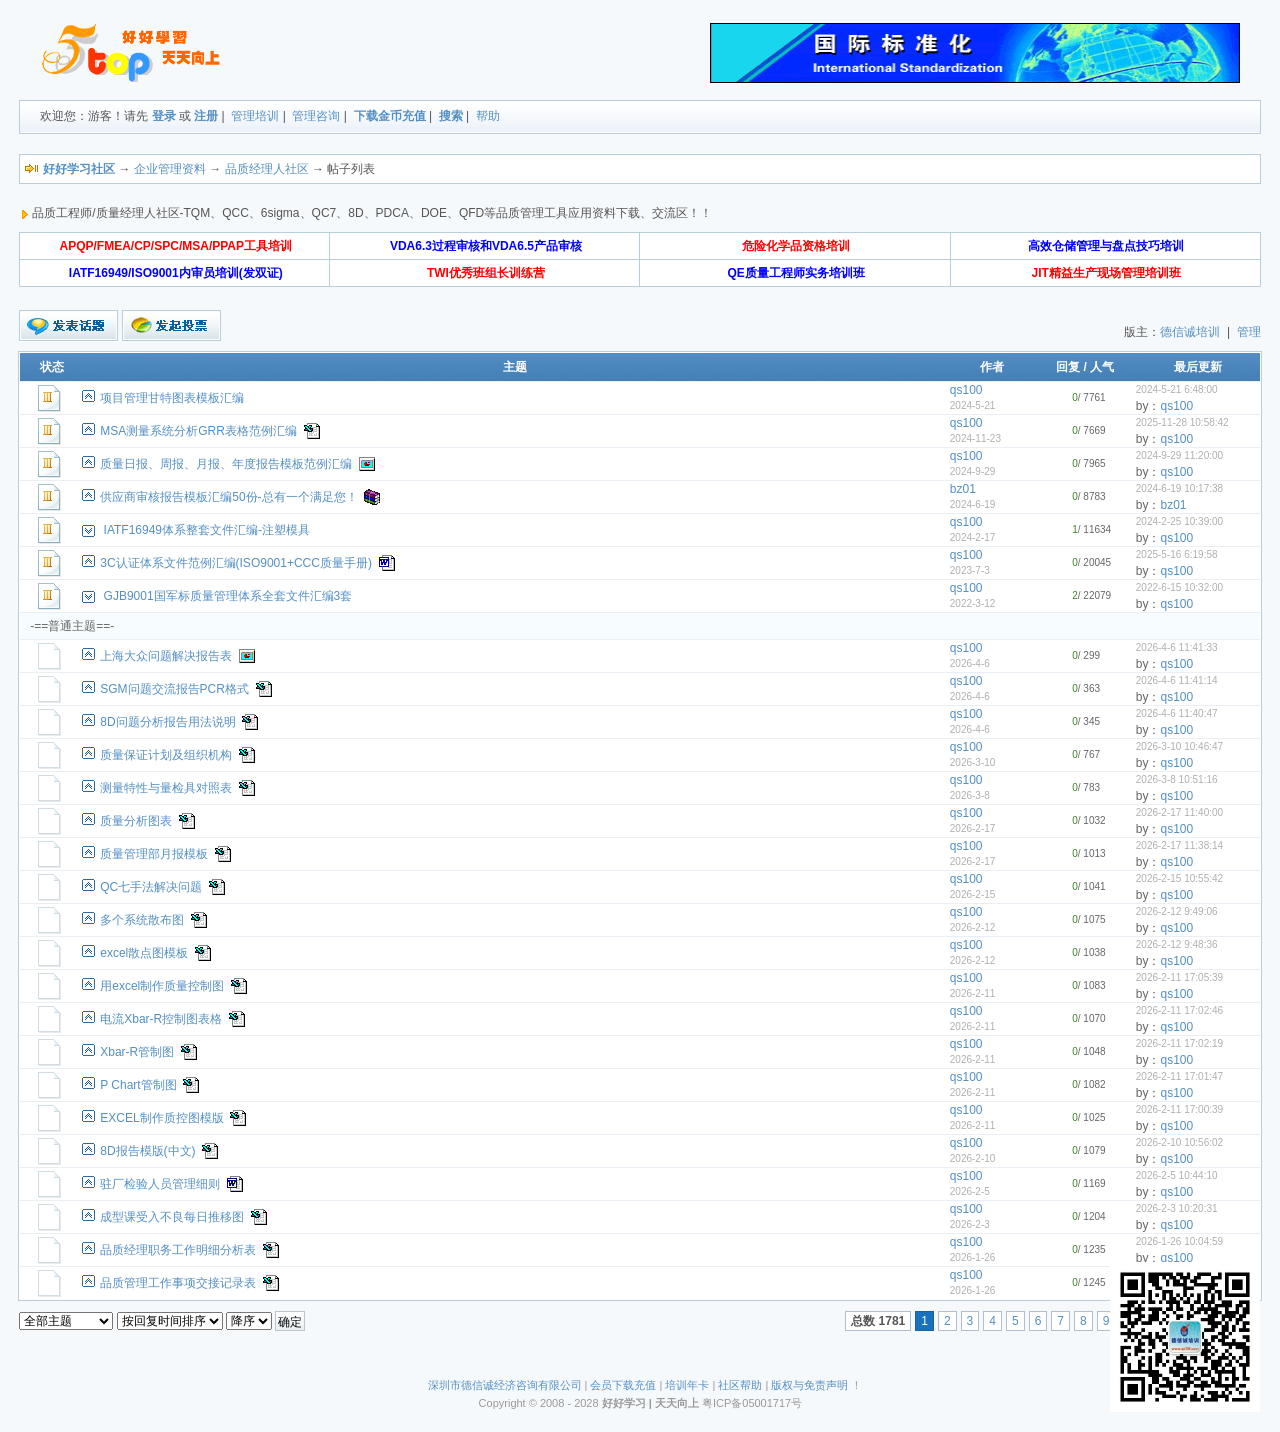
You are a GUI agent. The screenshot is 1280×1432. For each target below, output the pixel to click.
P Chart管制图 (138, 1085)
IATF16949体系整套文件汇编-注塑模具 (207, 530)
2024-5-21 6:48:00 (1177, 389)
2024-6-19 (973, 504)
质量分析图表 (136, 821)
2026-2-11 (973, 993)
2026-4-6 (970, 663)
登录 (164, 116)
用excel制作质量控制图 (162, 986)
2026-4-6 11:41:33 (1177, 647)
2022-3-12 (973, 603)
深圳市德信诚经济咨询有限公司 (505, 1385)
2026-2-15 (973, 894)
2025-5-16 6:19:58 (1177, 554)
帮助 (488, 116)
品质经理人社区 (267, 169)
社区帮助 (740, 1385)
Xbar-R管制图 (137, 1052)
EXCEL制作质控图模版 (161, 1118)
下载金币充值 (390, 116)
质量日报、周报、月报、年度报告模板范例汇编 (226, 464)
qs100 (966, 390)
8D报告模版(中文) (147, 1151)
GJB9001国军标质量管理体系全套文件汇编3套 (228, 596)
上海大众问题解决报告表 (166, 656)
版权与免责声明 (809, 1385)
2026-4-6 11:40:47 (1177, 713)
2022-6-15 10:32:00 (1179, 587)
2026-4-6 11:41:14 (1177, 680)
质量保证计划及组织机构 (166, 755)
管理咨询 (316, 116)
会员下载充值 (623, 1385)
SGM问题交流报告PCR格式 (174, 689)
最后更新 (1198, 367)
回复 (1068, 367)
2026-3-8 (970, 795)
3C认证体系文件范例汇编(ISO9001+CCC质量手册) (236, 563)
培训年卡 (687, 1385)
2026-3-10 (973, 762)
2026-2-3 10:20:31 (1177, 1208)
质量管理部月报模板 (154, 854)
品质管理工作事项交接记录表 (178, 1283)
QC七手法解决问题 (151, 887)
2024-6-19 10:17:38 (1179, 488)
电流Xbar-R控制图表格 (161, 1019)
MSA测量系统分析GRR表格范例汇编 (198, 431)
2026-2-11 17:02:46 (1179, 1010)
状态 (52, 367)
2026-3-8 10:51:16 (1177, 779)
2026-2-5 (970, 1191)
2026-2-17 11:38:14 (1179, 845)
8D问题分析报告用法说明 (167, 722)
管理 (1249, 332)
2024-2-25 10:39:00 (1179, 521)
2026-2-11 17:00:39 (1179, 1109)
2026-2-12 (973, 927)
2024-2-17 (973, 537)
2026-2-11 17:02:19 (1179, 1043)
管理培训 (255, 116)
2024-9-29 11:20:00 (1179, 455)
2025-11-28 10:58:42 (1182, 422)
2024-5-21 (973, 405)
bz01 (963, 489)
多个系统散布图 (142, 920)
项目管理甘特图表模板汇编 (172, 398)
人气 (1102, 367)
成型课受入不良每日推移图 (172, 1217)
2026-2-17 (973, 828)
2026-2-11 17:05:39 (1179, 977)
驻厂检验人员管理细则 (160, 1184)
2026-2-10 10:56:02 (1179, 1142)
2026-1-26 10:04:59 (1179, 1241)
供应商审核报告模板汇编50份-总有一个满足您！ (228, 497)
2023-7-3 (970, 570)
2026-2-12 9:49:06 (1177, 911)
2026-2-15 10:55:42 (1179, 878)
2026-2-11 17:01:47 (1179, 1076)
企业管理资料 (170, 169)
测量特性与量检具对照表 (166, 788)
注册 (206, 116)
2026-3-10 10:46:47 (1179, 746)
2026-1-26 (973, 1257)
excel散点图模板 (144, 953)
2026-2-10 (973, 1158)
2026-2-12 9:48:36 (1177, 944)
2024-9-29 (973, 471)
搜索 (451, 116)
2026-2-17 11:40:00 (1179, 812)
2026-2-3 (970, 1224)
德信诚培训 (1190, 332)
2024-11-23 (975, 438)
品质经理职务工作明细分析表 (178, 1250)
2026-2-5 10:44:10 (1177, 1175)
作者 (992, 367)
